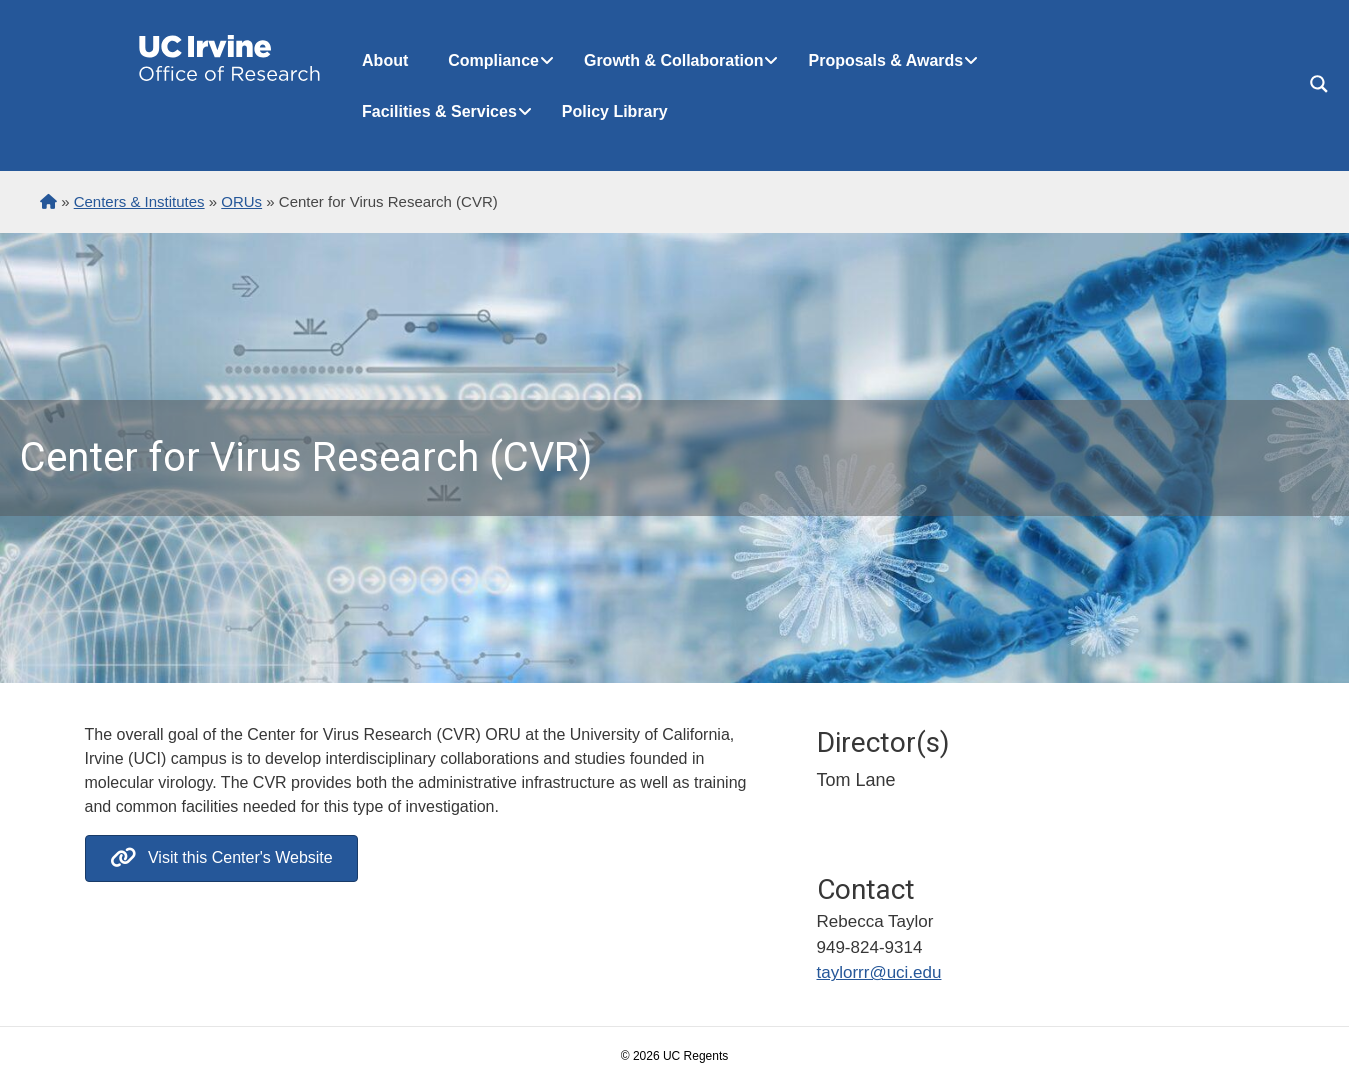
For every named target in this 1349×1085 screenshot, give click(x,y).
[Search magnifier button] (1319, 84)
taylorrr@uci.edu (879, 972)
